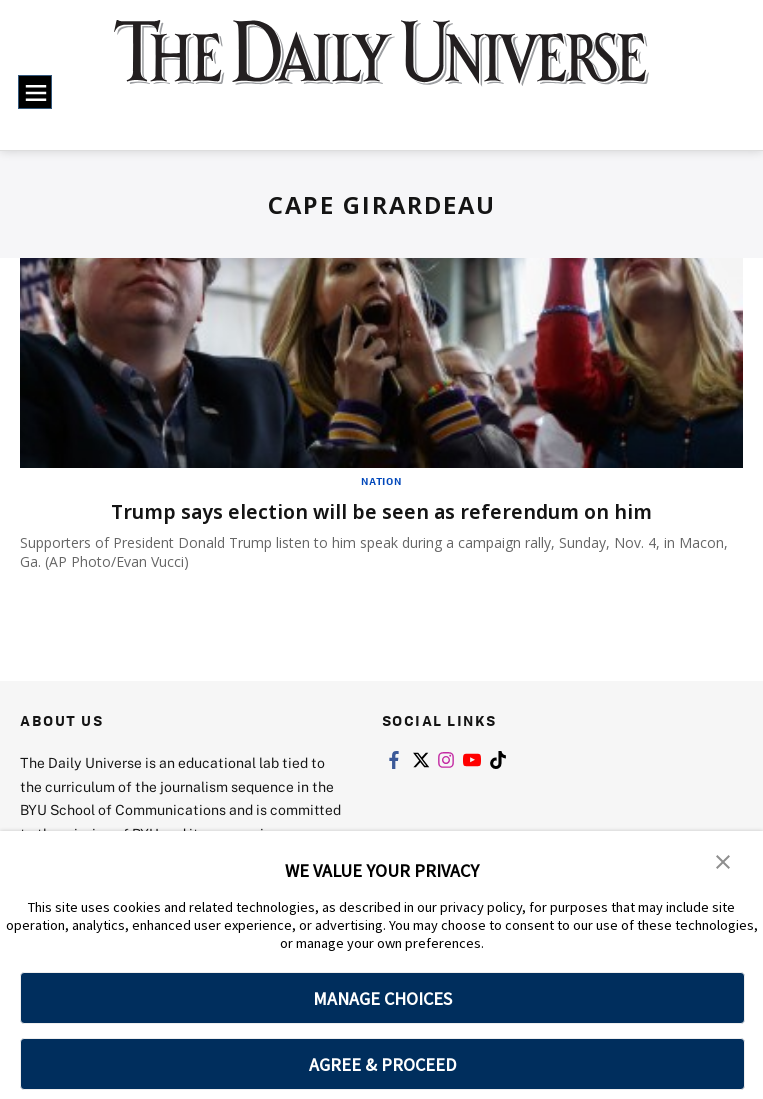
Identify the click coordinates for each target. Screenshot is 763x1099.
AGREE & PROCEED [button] (382, 1064)
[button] (723, 860)
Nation (381, 481)
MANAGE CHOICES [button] (382, 998)
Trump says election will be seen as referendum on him (381, 511)
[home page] (381, 66)
